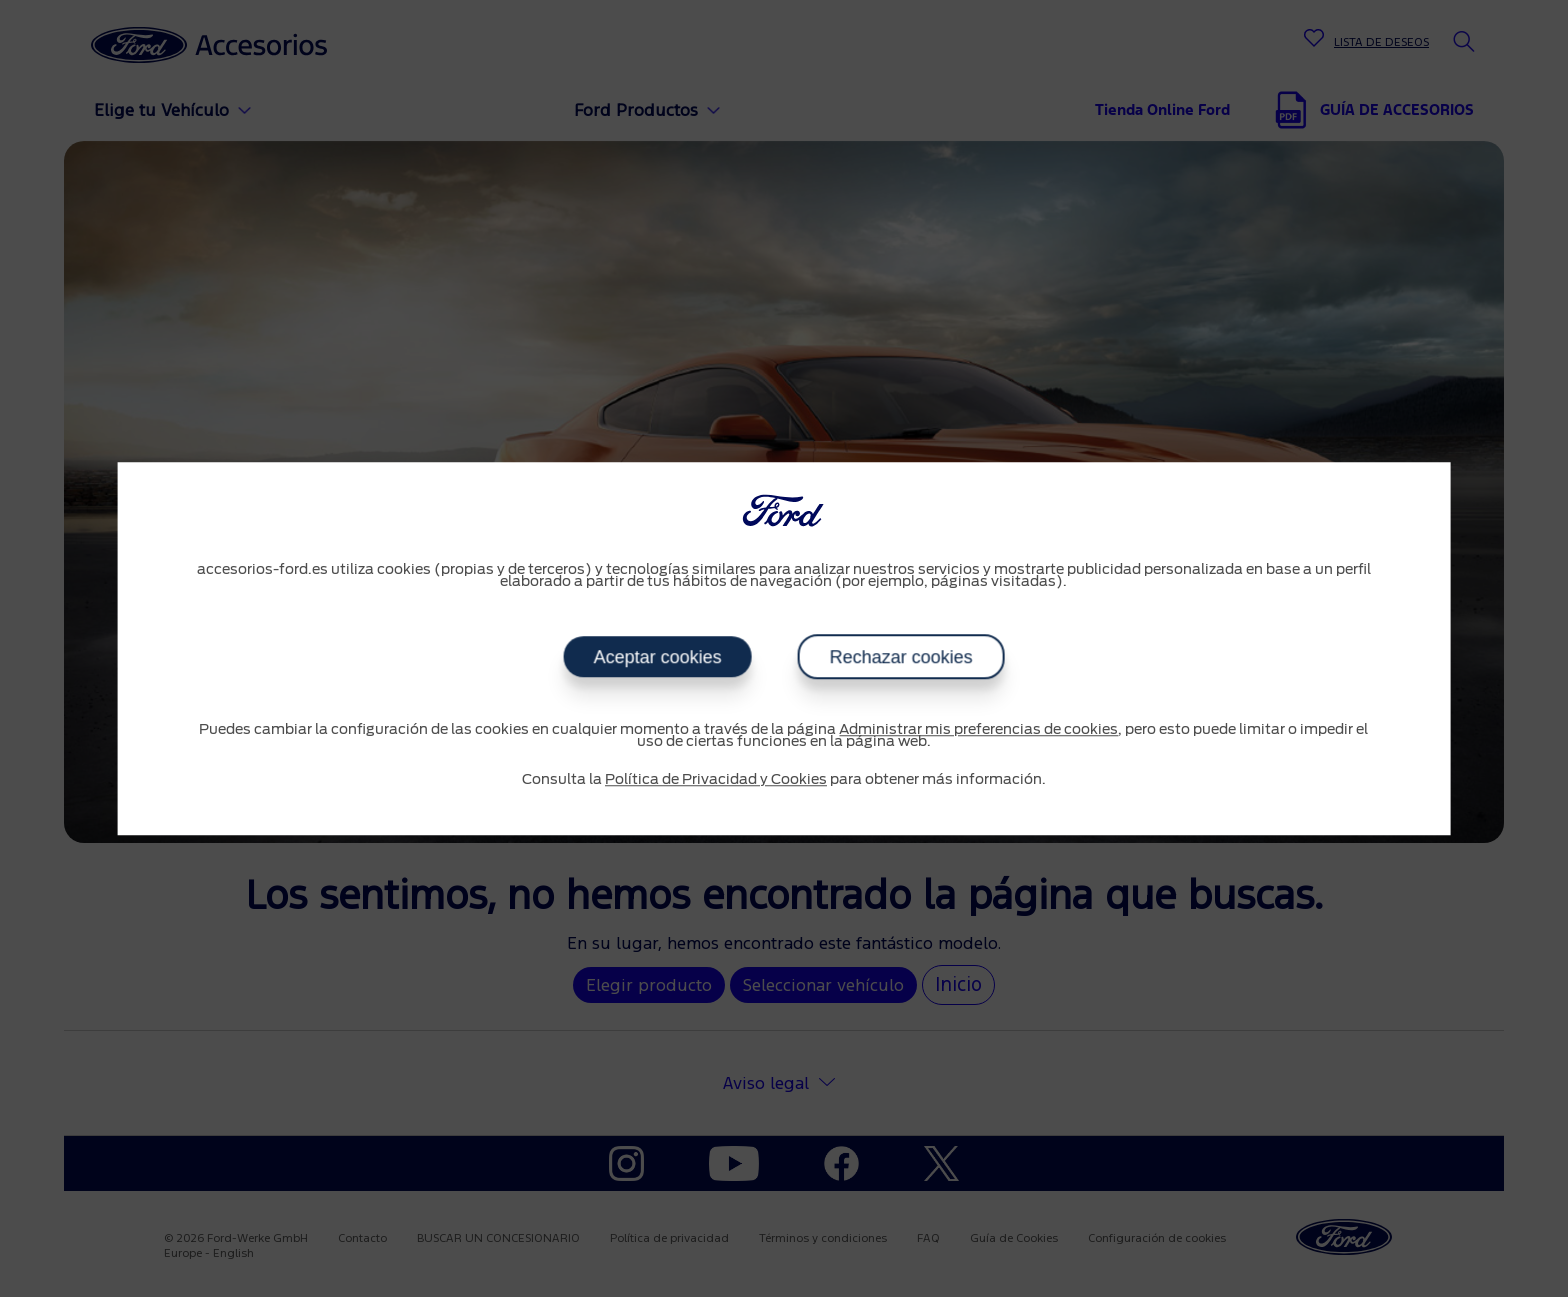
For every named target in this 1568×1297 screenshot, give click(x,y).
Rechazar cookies (900, 657)
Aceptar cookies (657, 657)
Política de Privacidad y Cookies (716, 780)
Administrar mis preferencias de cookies (978, 730)
